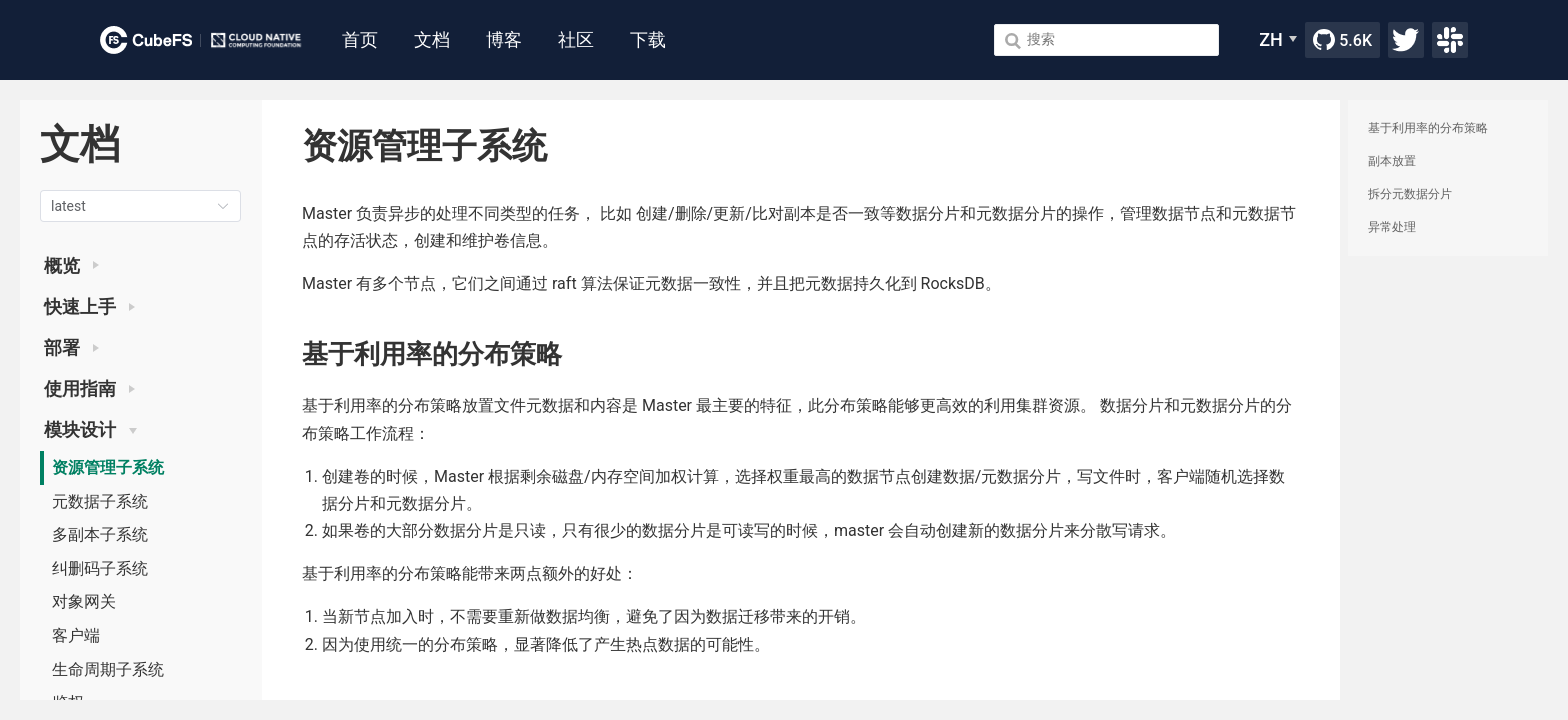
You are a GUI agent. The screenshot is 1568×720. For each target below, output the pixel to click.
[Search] (1106, 40)
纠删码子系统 (100, 568)
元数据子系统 (100, 501)
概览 (71, 266)
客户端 (76, 635)
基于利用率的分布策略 (1428, 128)
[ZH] (1278, 40)
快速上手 (89, 307)
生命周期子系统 (108, 669)
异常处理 (1392, 227)
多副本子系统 (100, 534)
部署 (71, 348)
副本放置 (1392, 161)
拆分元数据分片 (1410, 194)
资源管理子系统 (108, 467)
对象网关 (84, 601)
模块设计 (90, 430)
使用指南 (89, 389)
